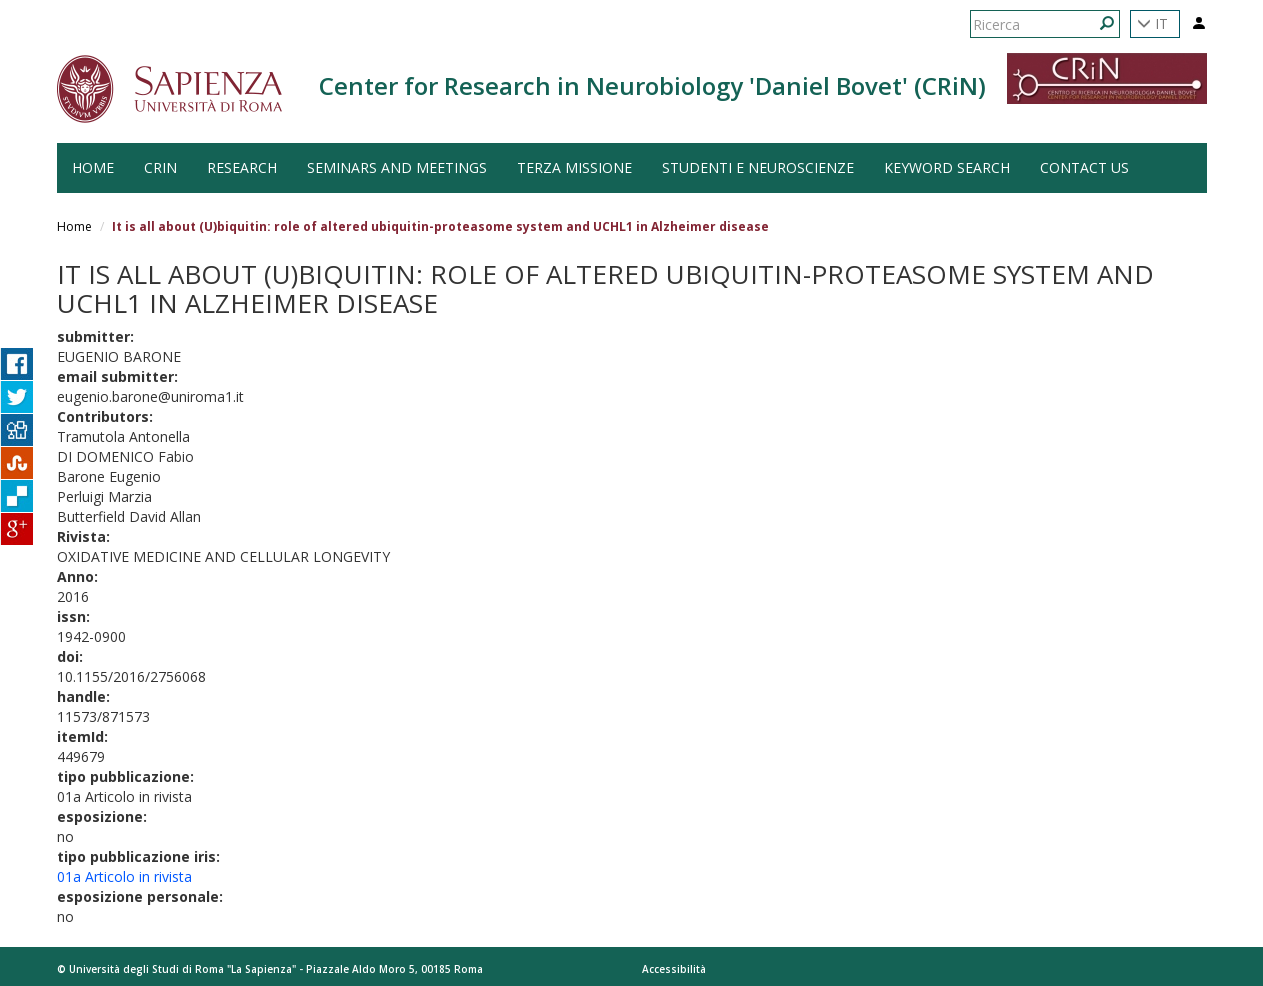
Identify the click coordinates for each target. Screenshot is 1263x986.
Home (74, 226)
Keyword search (947, 167)
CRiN (160, 167)
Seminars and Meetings (397, 167)
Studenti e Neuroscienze (758, 167)
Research (242, 167)
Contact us (1084, 167)
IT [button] (1152, 23)
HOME (93, 167)
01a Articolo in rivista (124, 876)
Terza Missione (574, 167)
